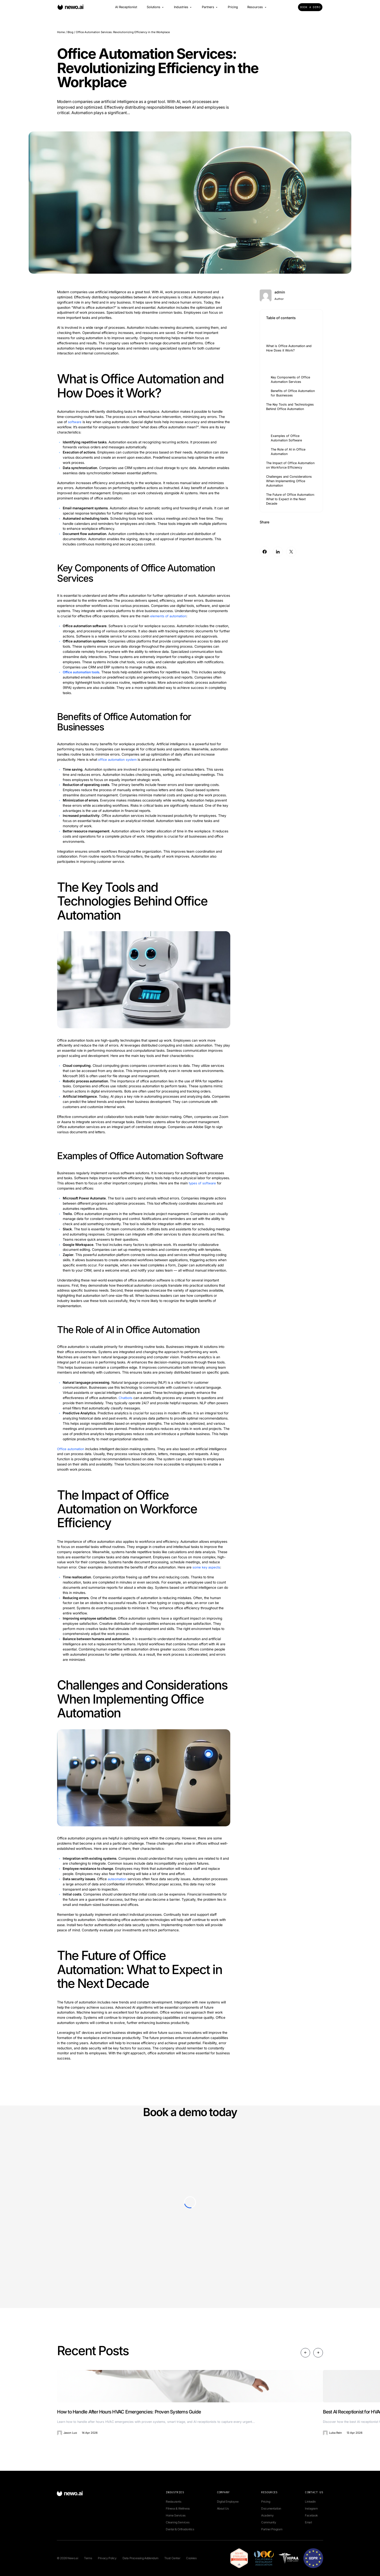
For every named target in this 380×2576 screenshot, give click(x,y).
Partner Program (271, 2529)
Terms (88, 2558)
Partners (210, 8)
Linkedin (310, 2501)
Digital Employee (228, 2501)
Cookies (191, 2558)
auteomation (117, 1879)
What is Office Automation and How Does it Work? (289, 348)
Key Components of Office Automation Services (290, 379)
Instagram (311, 2508)
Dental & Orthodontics (180, 2529)
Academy (267, 2515)
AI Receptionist (126, 8)
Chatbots (126, 1398)
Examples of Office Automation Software (286, 438)
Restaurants (173, 2501)
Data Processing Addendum (140, 2558)
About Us (223, 2508)
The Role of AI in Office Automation (288, 452)
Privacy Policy (107, 2558)
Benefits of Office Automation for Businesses (293, 393)
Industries (183, 8)
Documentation (271, 2508)
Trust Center (172, 2558)
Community (268, 2522)
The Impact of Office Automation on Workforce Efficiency (290, 465)
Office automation (71, 1449)
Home (61, 32)
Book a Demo (310, 8)
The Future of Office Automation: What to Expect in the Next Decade (290, 499)
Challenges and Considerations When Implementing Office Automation (289, 481)
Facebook (311, 2515)
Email (308, 2522)
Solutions (156, 8)
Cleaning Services (177, 2522)
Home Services (176, 2515)
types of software (202, 1183)
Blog (70, 32)
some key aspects (206, 1567)
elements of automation (168, 616)
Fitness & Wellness (178, 2508)
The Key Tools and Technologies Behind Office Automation (290, 407)
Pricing (233, 8)
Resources (257, 8)
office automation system (118, 760)
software (75, 422)
